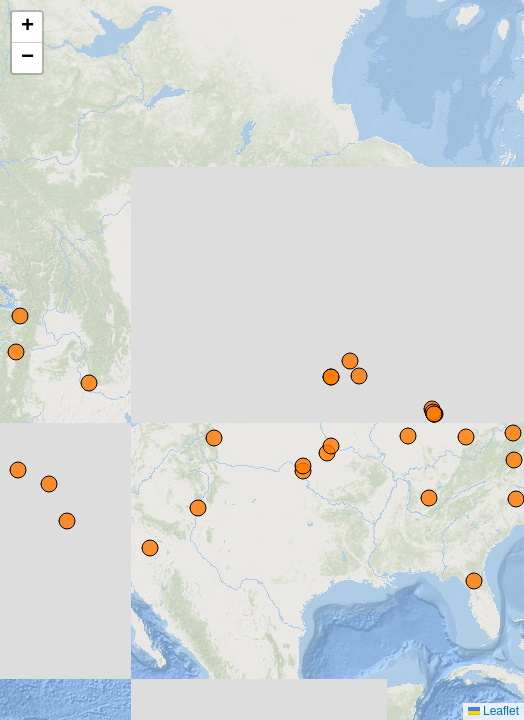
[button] (27, 27)
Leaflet (493, 711)
